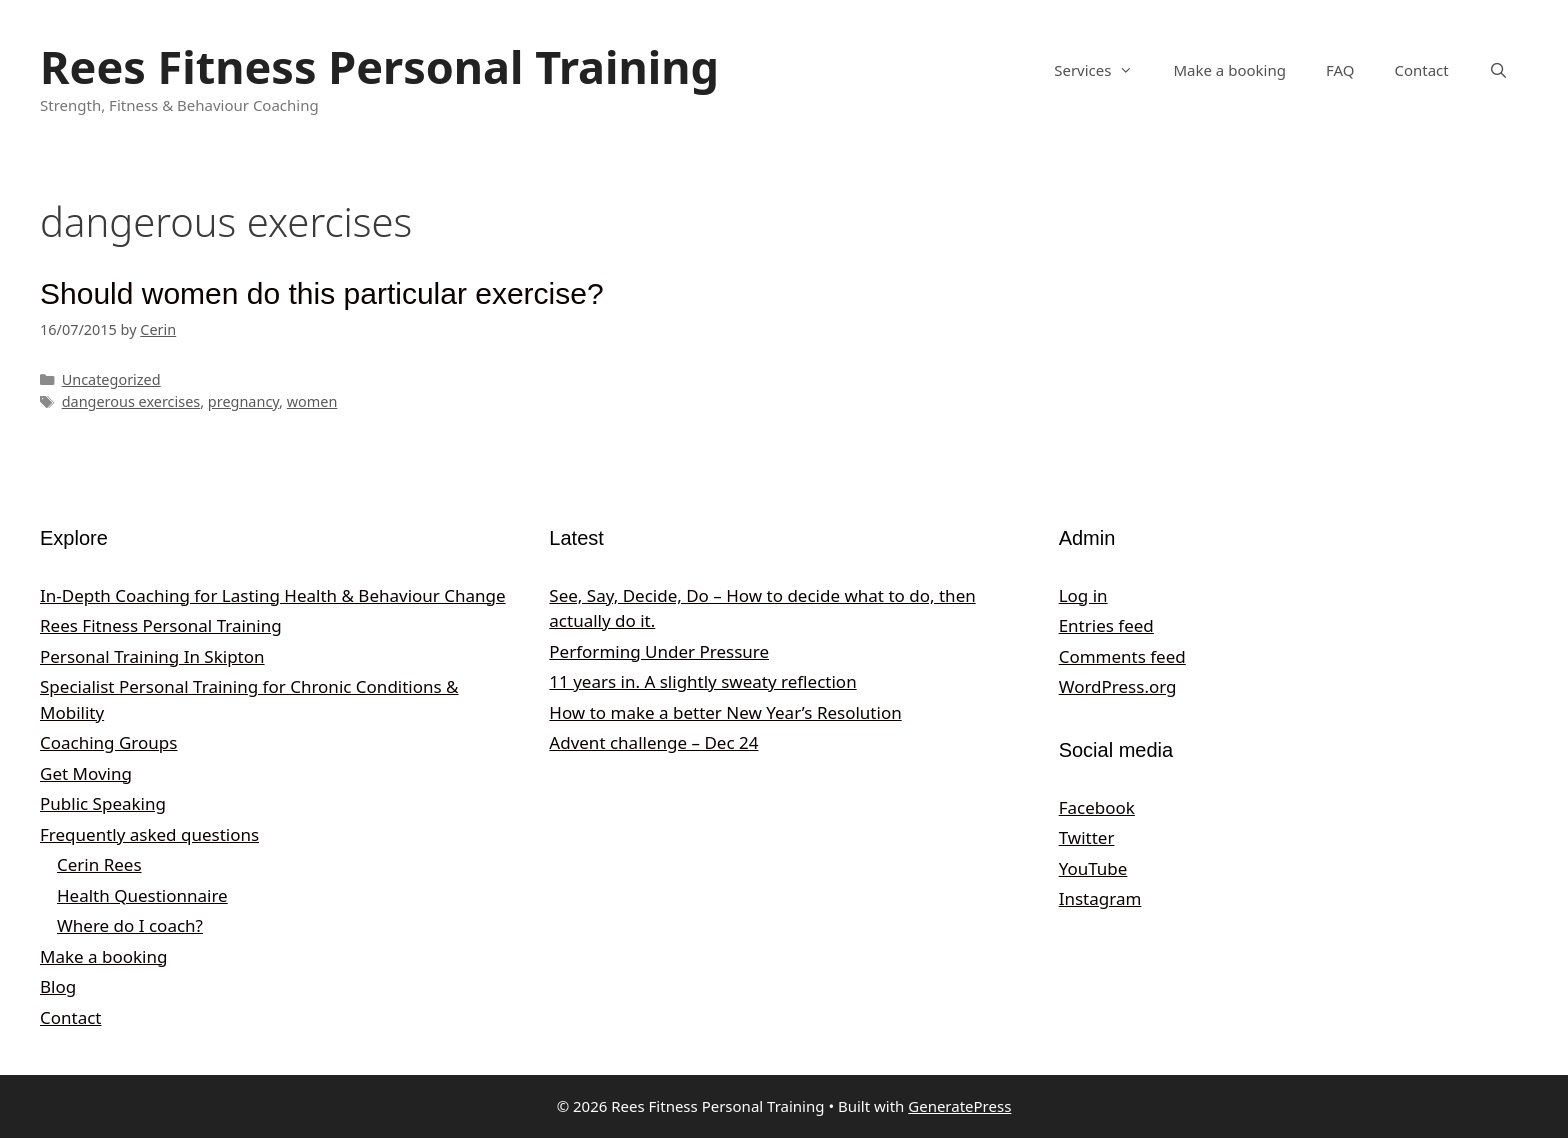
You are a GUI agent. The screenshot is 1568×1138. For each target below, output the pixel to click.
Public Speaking (103, 803)
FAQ (1340, 70)
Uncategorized (111, 379)
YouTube (1093, 868)
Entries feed (1106, 625)
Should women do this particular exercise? (322, 293)
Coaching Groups (108, 742)
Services (1103, 70)
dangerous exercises (131, 401)
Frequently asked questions (149, 834)
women (312, 401)
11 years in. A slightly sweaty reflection (702, 681)
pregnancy (243, 401)
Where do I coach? (130, 925)
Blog (58, 986)
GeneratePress (959, 1106)
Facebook (1097, 807)
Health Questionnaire (142, 895)
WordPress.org (1118, 686)
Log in (1083, 595)
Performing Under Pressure (659, 651)
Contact (1421, 70)
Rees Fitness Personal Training (379, 66)
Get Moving (86, 773)
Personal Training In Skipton (152, 656)
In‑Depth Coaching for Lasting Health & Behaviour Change (273, 595)
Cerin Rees (99, 864)
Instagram (1100, 898)
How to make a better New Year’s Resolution (725, 712)
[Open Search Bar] (1498, 70)
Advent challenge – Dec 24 (653, 742)
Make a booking (1229, 70)
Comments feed (1122, 656)
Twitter (1087, 837)
